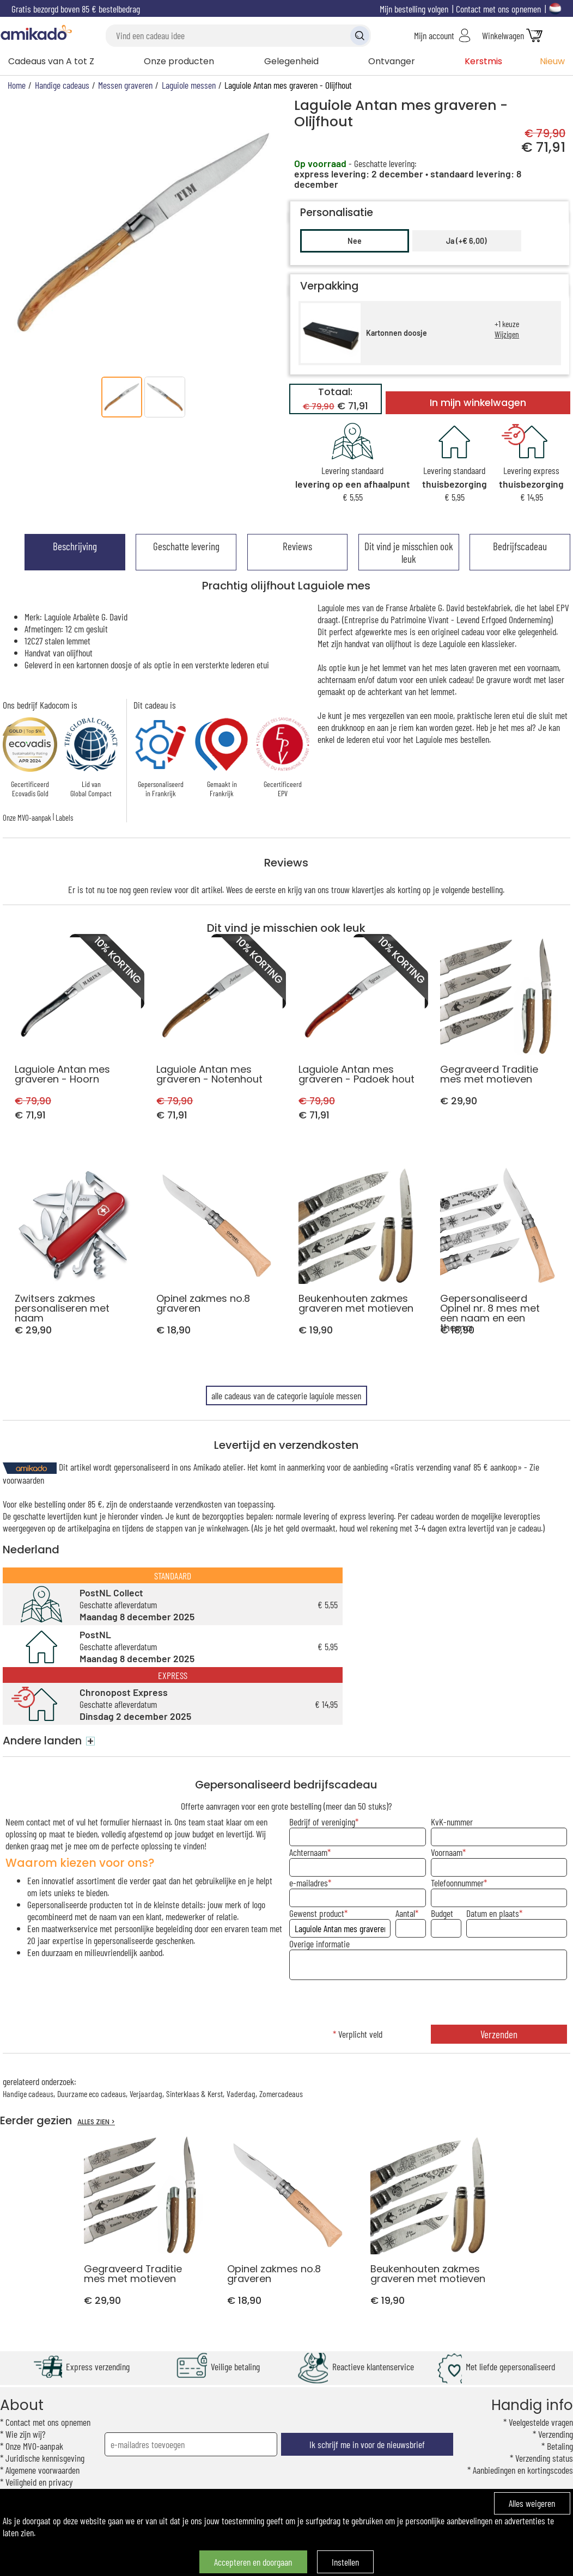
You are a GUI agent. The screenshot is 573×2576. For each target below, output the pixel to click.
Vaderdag (241, 2093)
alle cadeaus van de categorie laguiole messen (286, 1395)
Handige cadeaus (28, 2093)
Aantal (405, 1913)
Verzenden (498, 2034)
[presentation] (428, 2003)
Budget (442, 1913)
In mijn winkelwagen (478, 402)
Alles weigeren (532, 2503)
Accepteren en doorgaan (253, 2562)
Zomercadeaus (281, 2093)
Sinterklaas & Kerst (194, 2093)
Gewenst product (316, 1913)
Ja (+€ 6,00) (466, 240)
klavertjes (368, 889)
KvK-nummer (452, 1822)
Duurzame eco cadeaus (91, 2093)
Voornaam (446, 1852)
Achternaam (308, 1852)
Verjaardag (146, 2093)
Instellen (345, 2562)
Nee (355, 240)
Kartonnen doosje (396, 332)
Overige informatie (319, 1944)
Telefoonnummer (457, 1883)
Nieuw (552, 61)
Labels (64, 817)
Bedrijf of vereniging (322, 1822)
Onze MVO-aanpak (27, 817)
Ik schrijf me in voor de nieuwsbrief (367, 2444)
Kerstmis (483, 61)
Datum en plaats (492, 1913)
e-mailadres (308, 1883)
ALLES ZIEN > (96, 2121)
